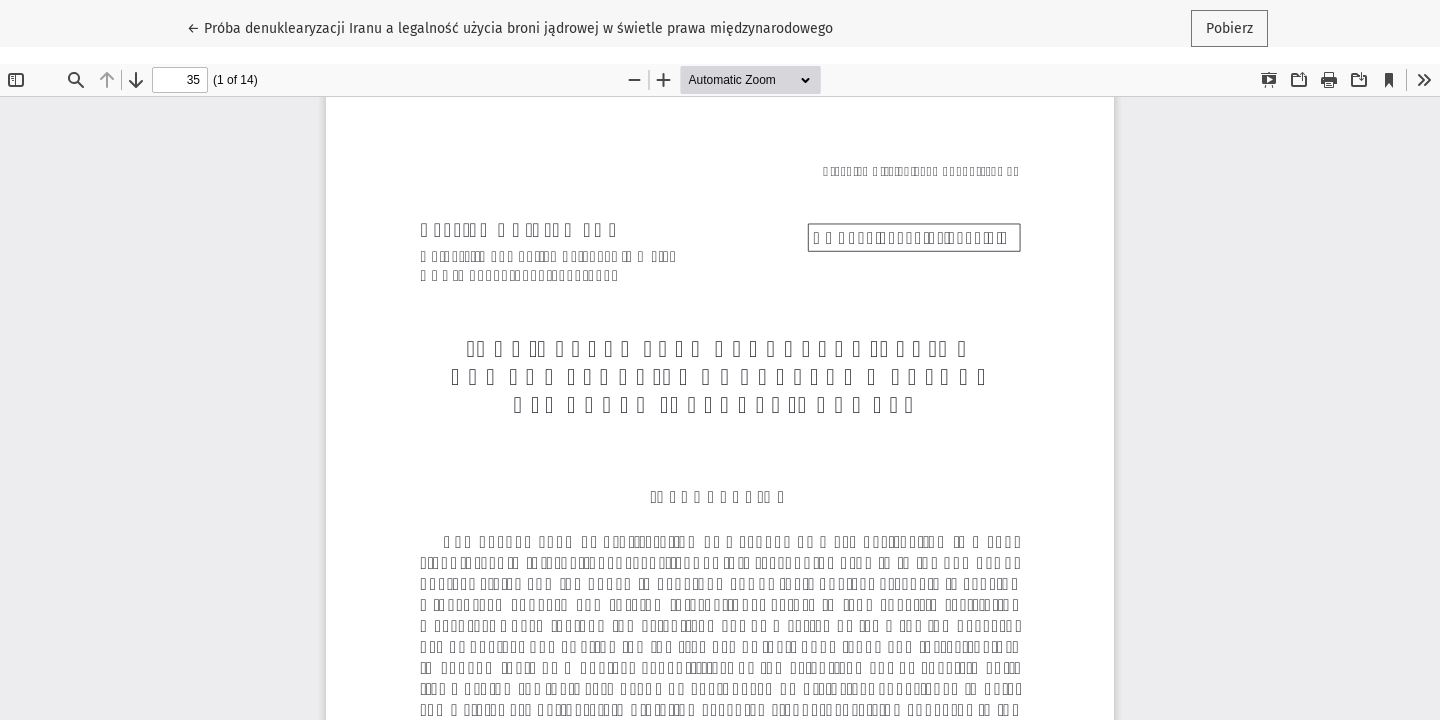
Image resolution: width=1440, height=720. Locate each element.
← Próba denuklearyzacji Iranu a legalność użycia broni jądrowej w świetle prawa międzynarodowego (510, 27)
